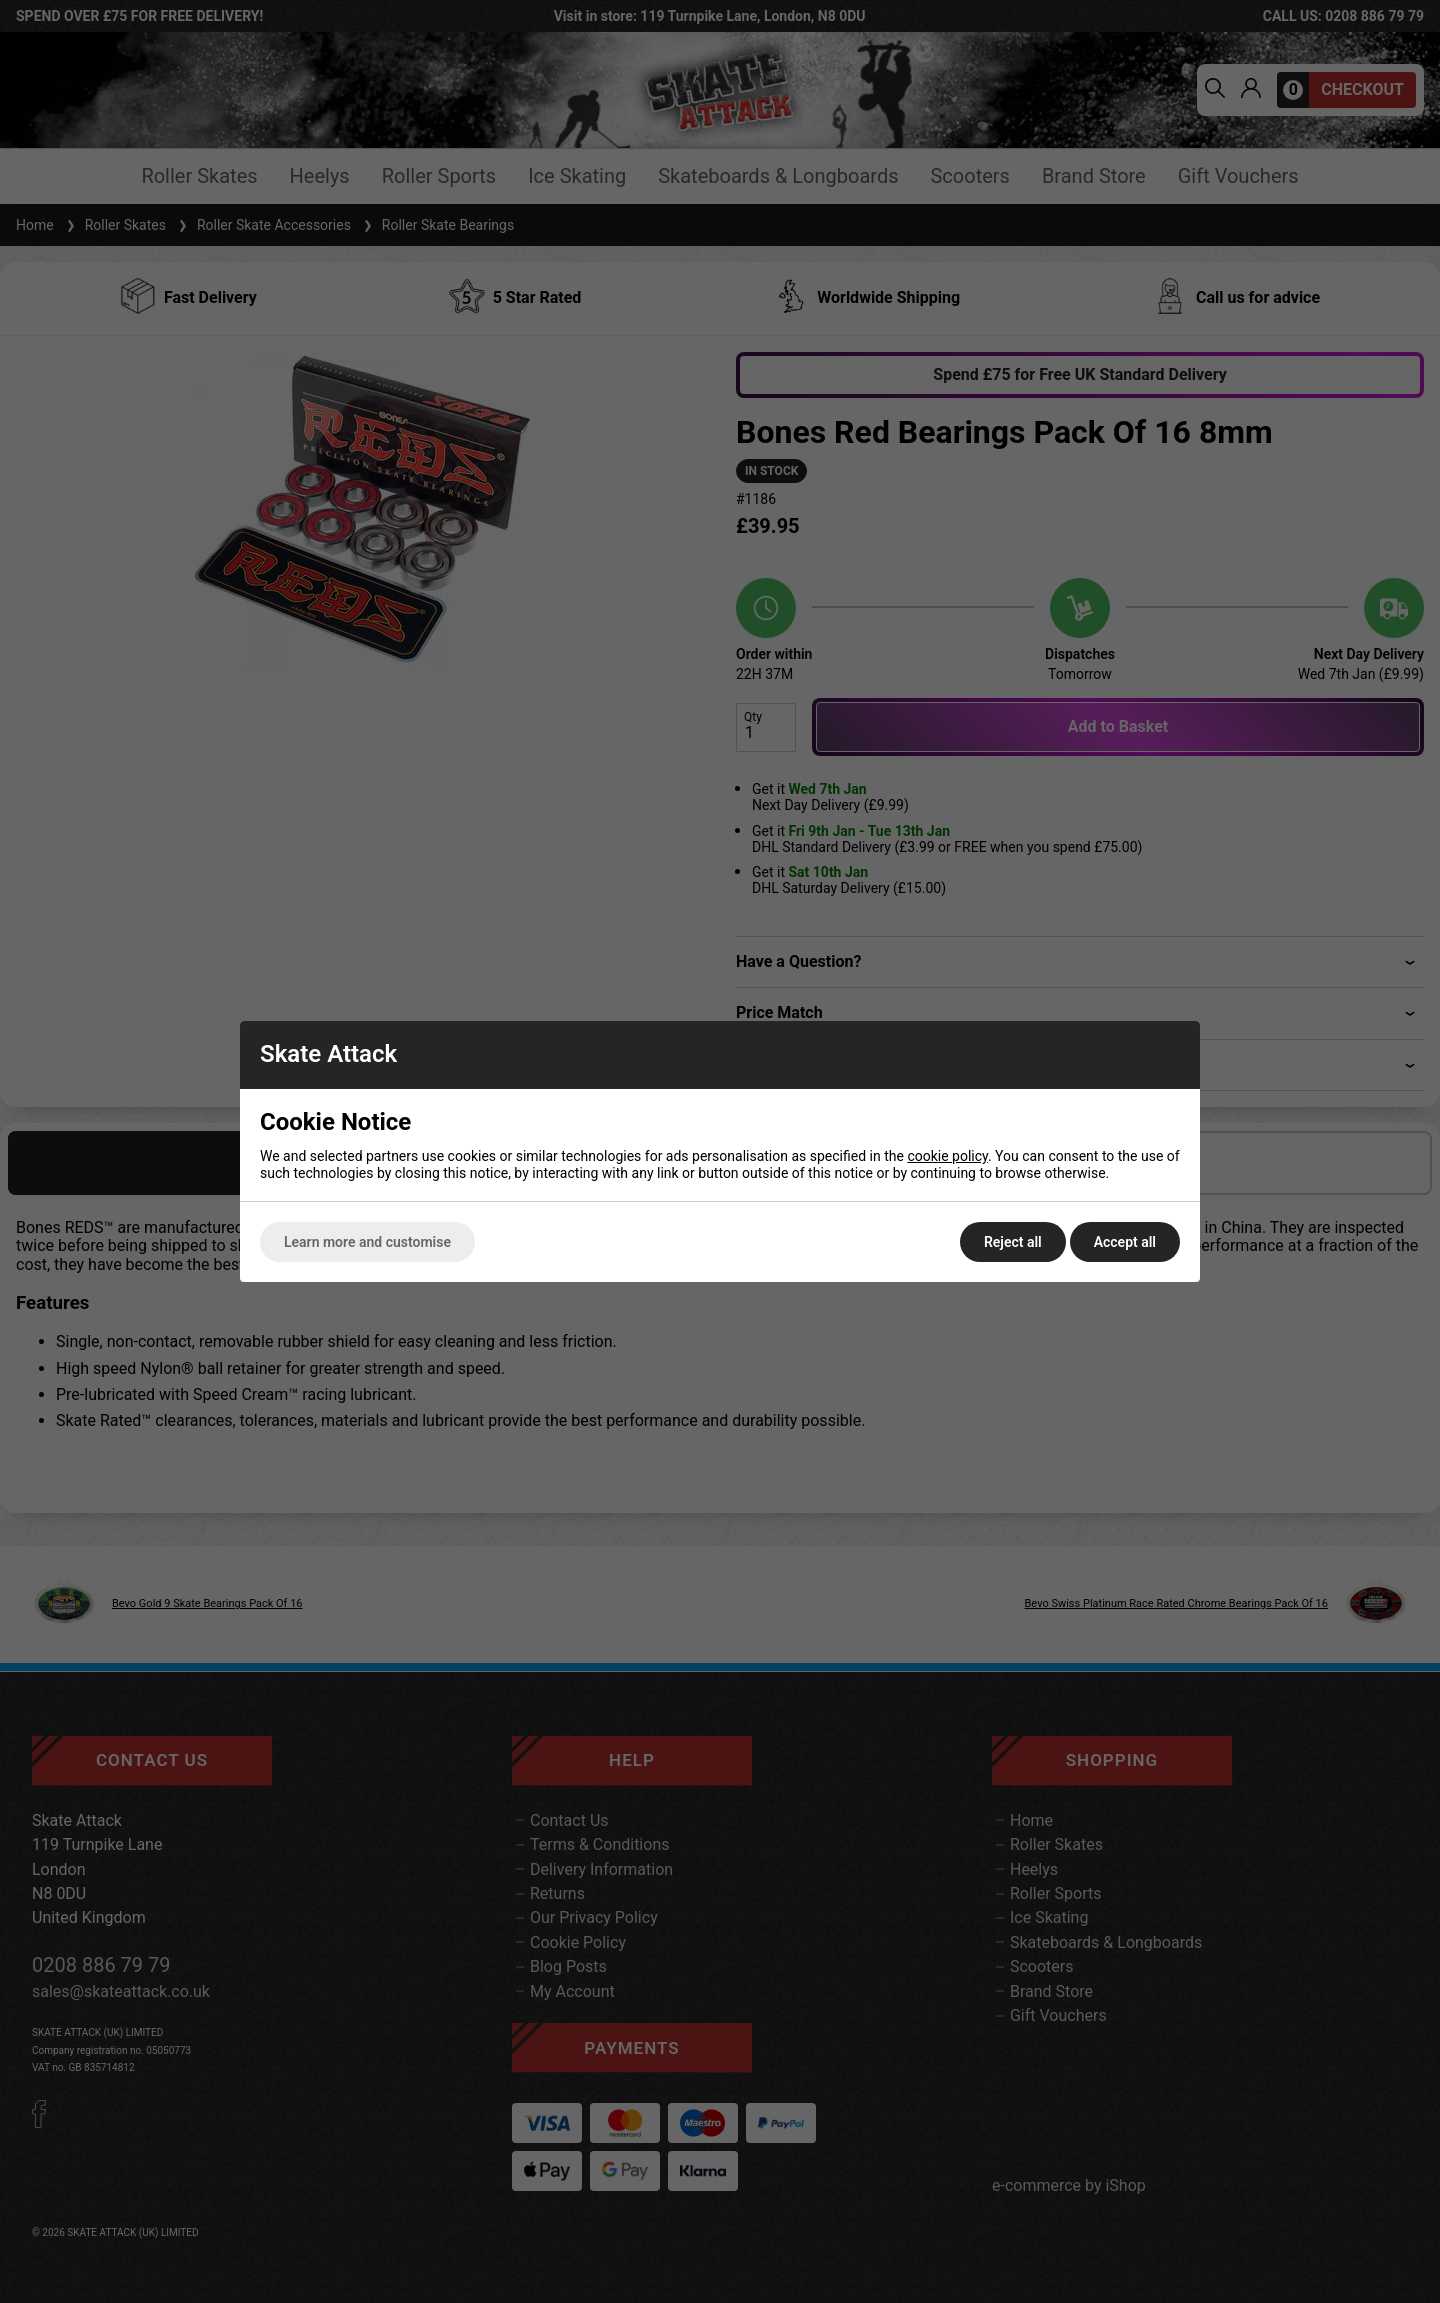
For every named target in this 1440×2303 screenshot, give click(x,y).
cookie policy (947, 1156)
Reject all (1013, 1242)
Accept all (1125, 1242)
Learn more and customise (367, 1242)
